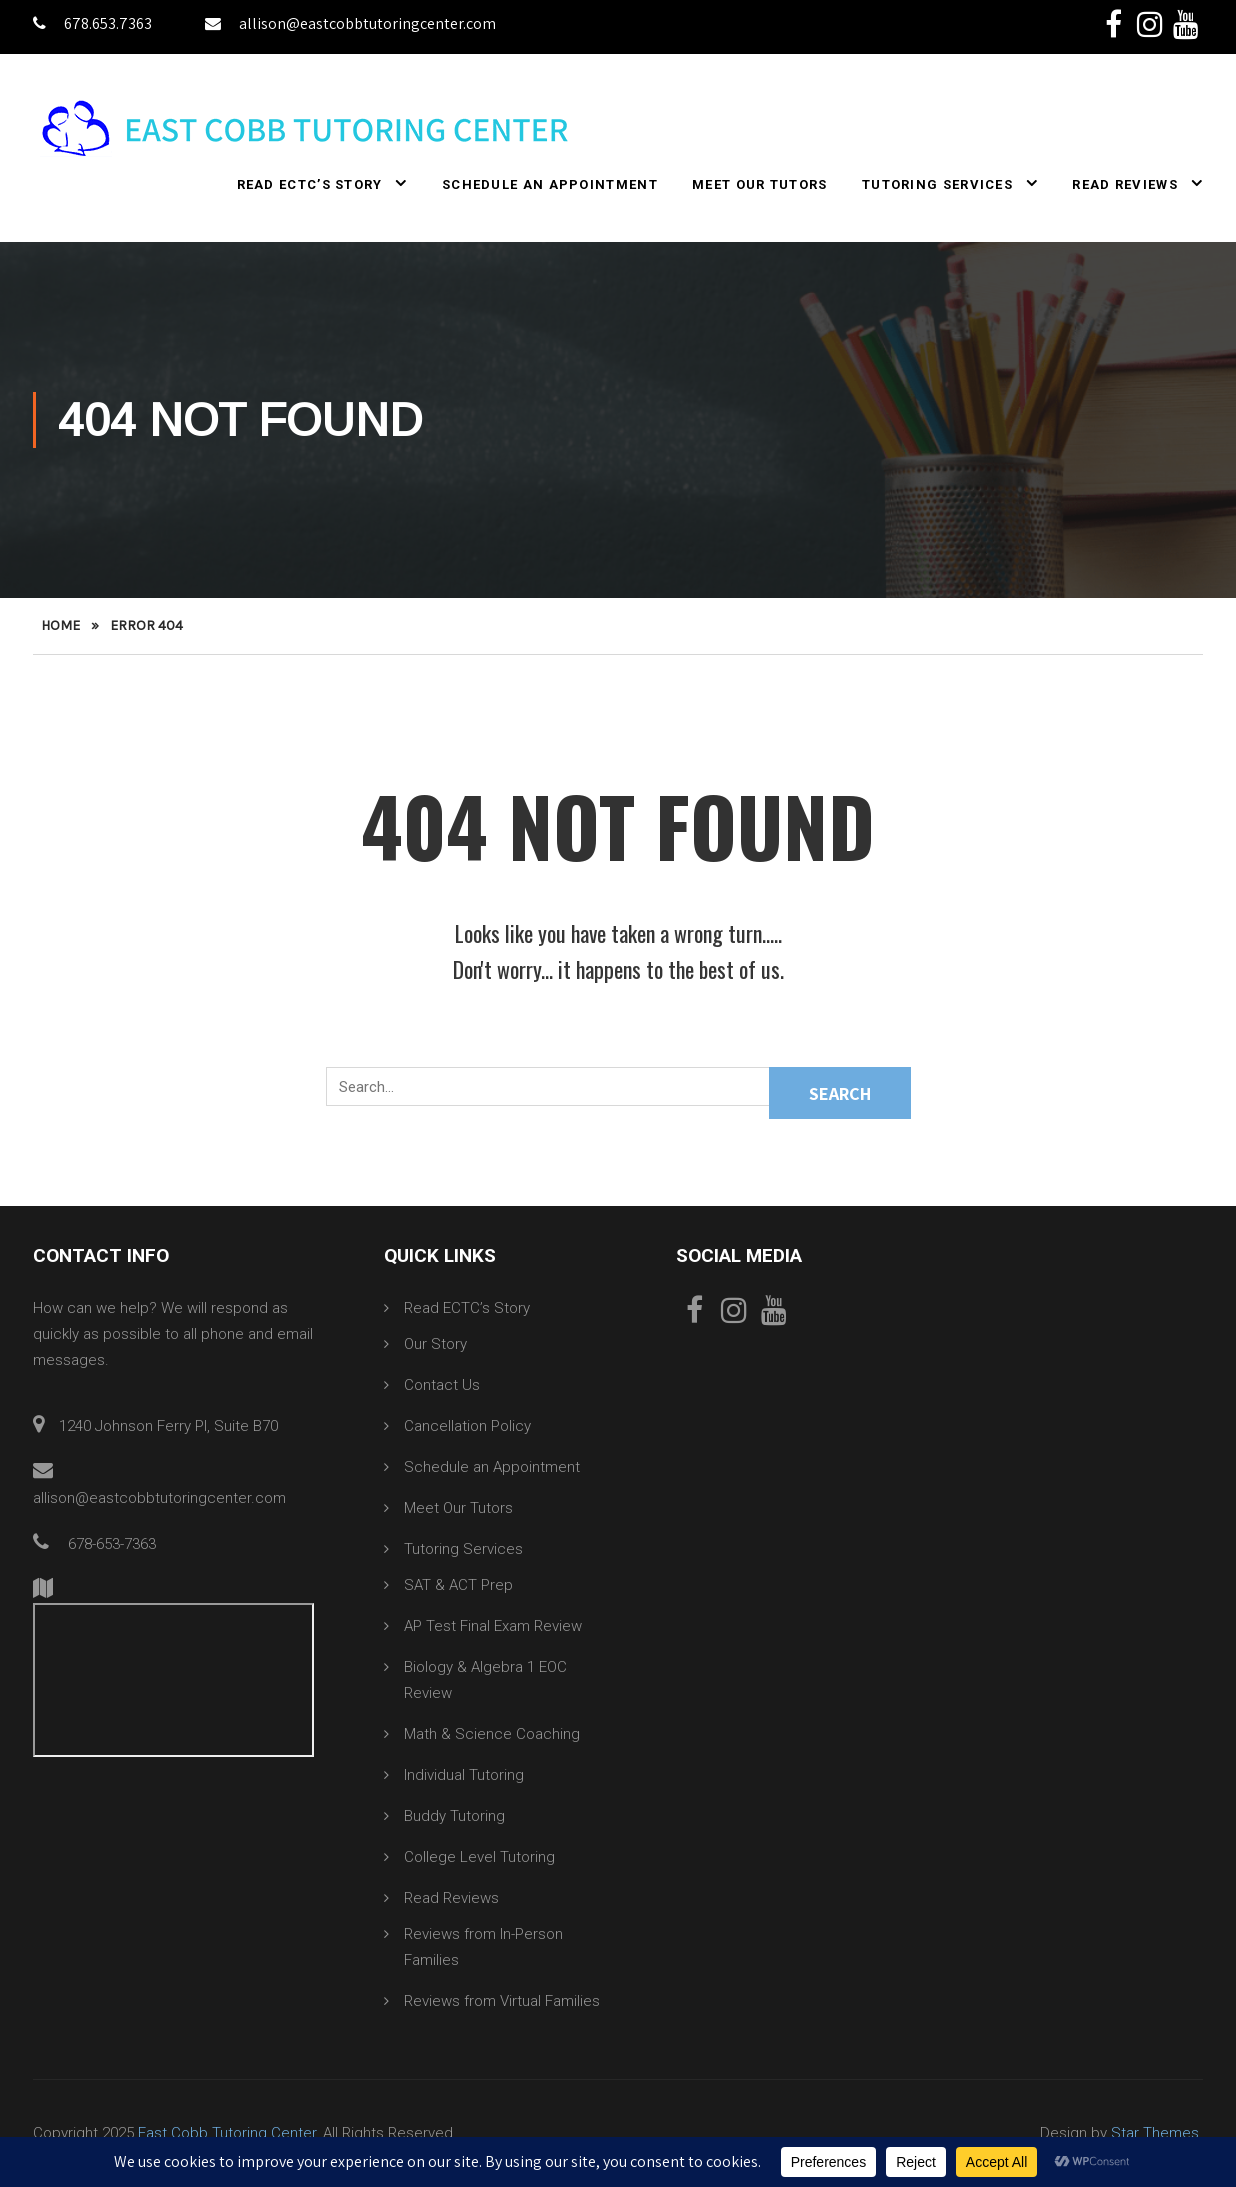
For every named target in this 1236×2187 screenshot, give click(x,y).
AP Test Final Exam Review (493, 1627)
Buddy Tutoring (454, 1817)
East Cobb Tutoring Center (227, 2134)
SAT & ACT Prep (458, 1586)
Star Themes (1155, 2134)
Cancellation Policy (467, 1427)
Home (60, 626)
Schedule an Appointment (550, 185)
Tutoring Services (937, 185)
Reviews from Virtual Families (502, 2002)
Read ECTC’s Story (310, 185)
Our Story (435, 1345)
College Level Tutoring (479, 1858)
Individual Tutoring (464, 1776)
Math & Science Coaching (492, 1735)
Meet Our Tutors (760, 185)
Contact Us (442, 1386)
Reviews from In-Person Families (483, 1948)
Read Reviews (1125, 185)
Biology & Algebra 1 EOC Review (485, 1681)
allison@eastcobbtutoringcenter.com (350, 23)
